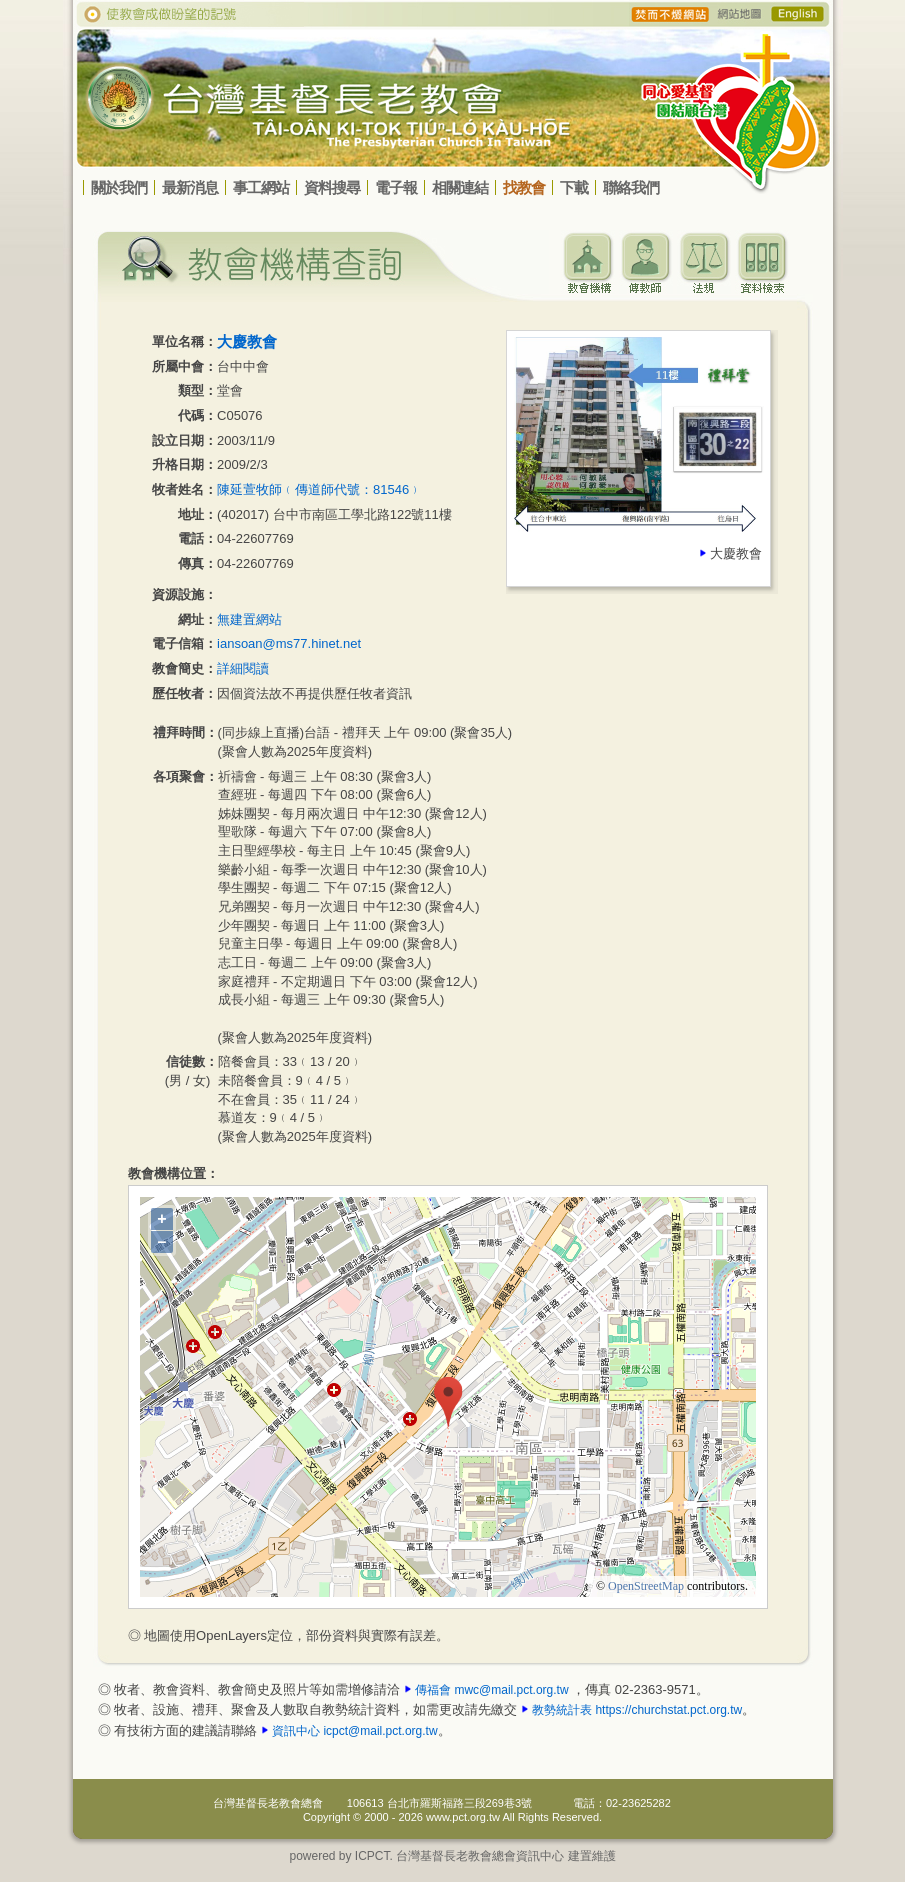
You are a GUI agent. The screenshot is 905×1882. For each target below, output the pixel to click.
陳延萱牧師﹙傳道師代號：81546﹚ (319, 489)
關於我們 (119, 187)
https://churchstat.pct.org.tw (668, 1710)
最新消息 (190, 187)
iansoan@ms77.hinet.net (289, 643)
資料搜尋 (332, 187)
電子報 (396, 187)
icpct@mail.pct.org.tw (380, 1731)
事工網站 (261, 187)
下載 (574, 187)
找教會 (524, 187)
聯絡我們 (631, 187)
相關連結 (460, 187)
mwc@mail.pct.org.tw (511, 1690)
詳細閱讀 (243, 668)
